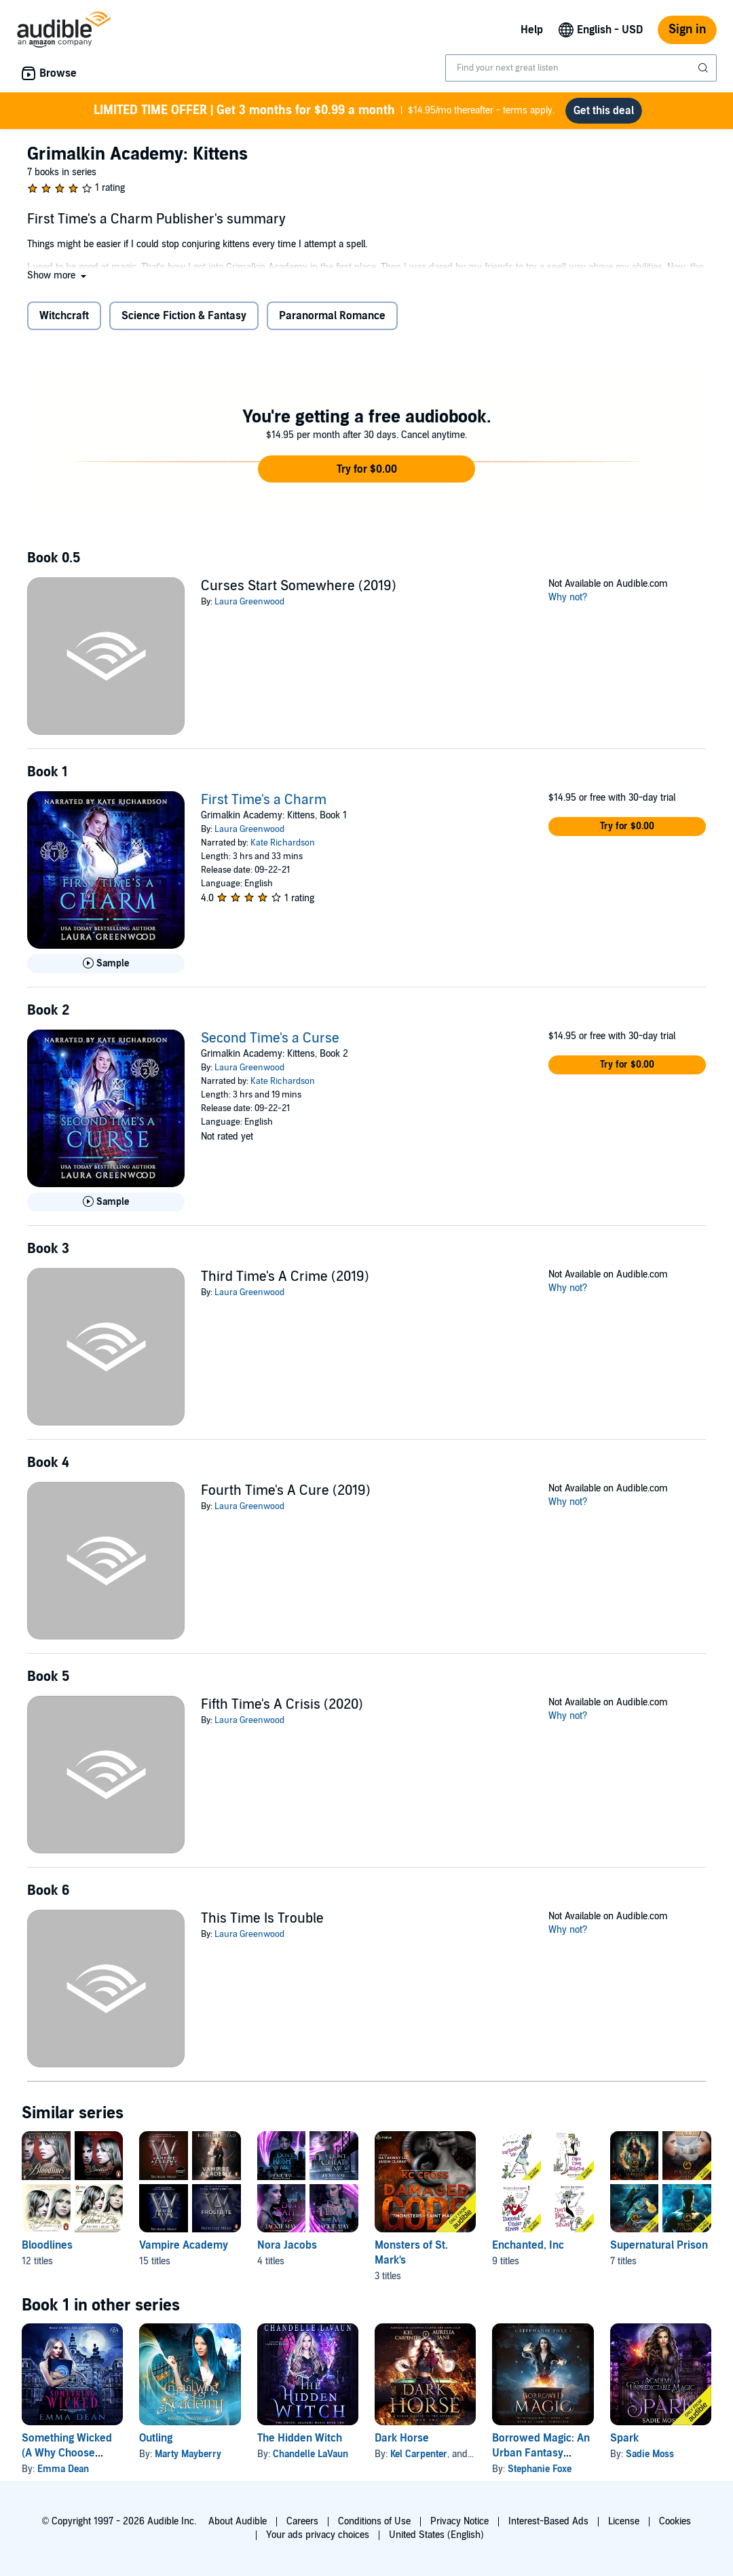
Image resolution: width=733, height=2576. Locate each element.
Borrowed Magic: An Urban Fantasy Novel (541, 2453)
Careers (302, 2521)
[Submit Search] (704, 67)
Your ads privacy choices (317, 2535)
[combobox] (581, 67)
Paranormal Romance (332, 316)
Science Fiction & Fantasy (183, 316)
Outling (155, 2438)
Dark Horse (402, 2438)
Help (532, 30)
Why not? (568, 597)
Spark (624, 2438)
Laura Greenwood (249, 601)
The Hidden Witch (299, 2438)
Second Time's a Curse (270, 1038)
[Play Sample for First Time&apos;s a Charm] (106, 963)
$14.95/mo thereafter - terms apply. (324, 111)
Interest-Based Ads (548, 2521)
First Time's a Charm (263, 800)
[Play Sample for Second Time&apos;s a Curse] (106, 1202)
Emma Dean (63, 2469)
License (623, 2521)
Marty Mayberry (188, 2454)
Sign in (687, 29)
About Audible (237, 2521)
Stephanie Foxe (539, 2469)
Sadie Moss (650, 2454)
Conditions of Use (374, 2521)
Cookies (675, 2521)
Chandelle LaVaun (310, 2454)
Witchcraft (64, 316)
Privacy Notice (459, 2521)
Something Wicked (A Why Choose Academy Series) (67, 2453)
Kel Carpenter (418, 2454)
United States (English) (436, 2535)
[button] (58, 275)
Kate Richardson (282, 842)
